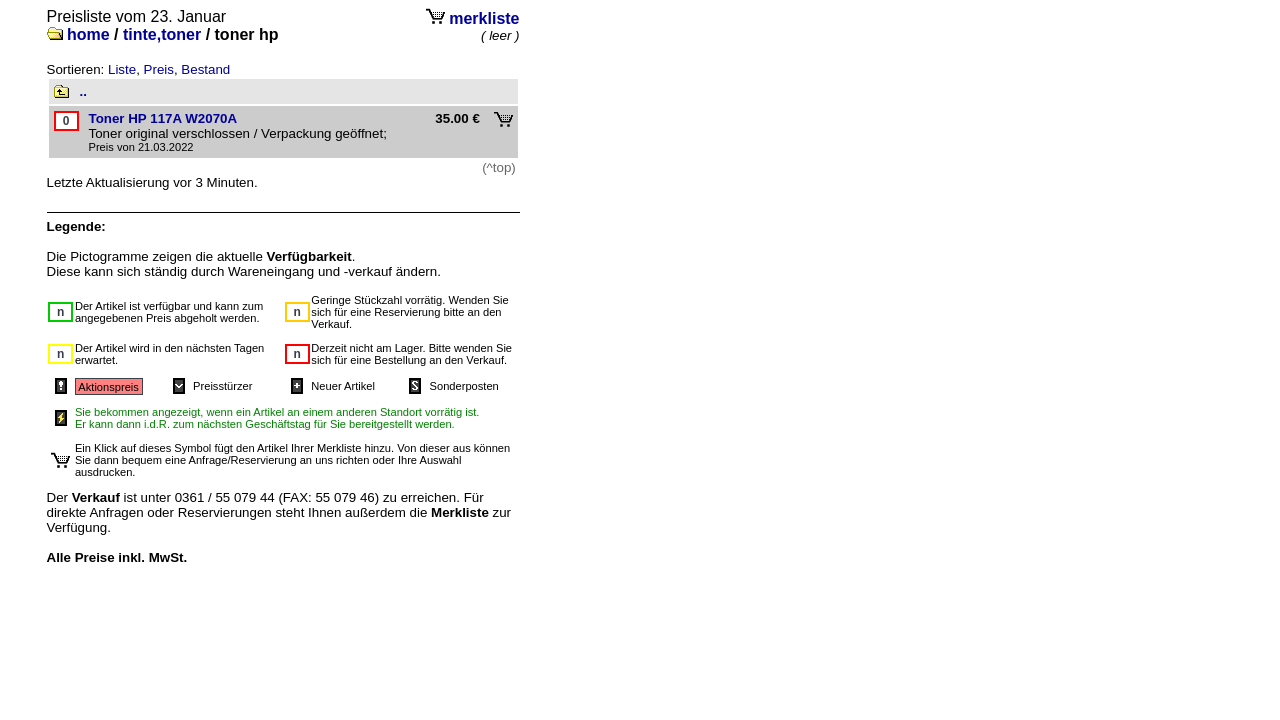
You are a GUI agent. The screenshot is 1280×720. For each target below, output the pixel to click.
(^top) (499, 167)
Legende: (76, 226)
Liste (122, 69)
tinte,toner (162, 34)
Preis (159, 69)
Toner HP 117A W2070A (163, 118)
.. (83, 91)
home (88, 34)
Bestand (205, 69)
